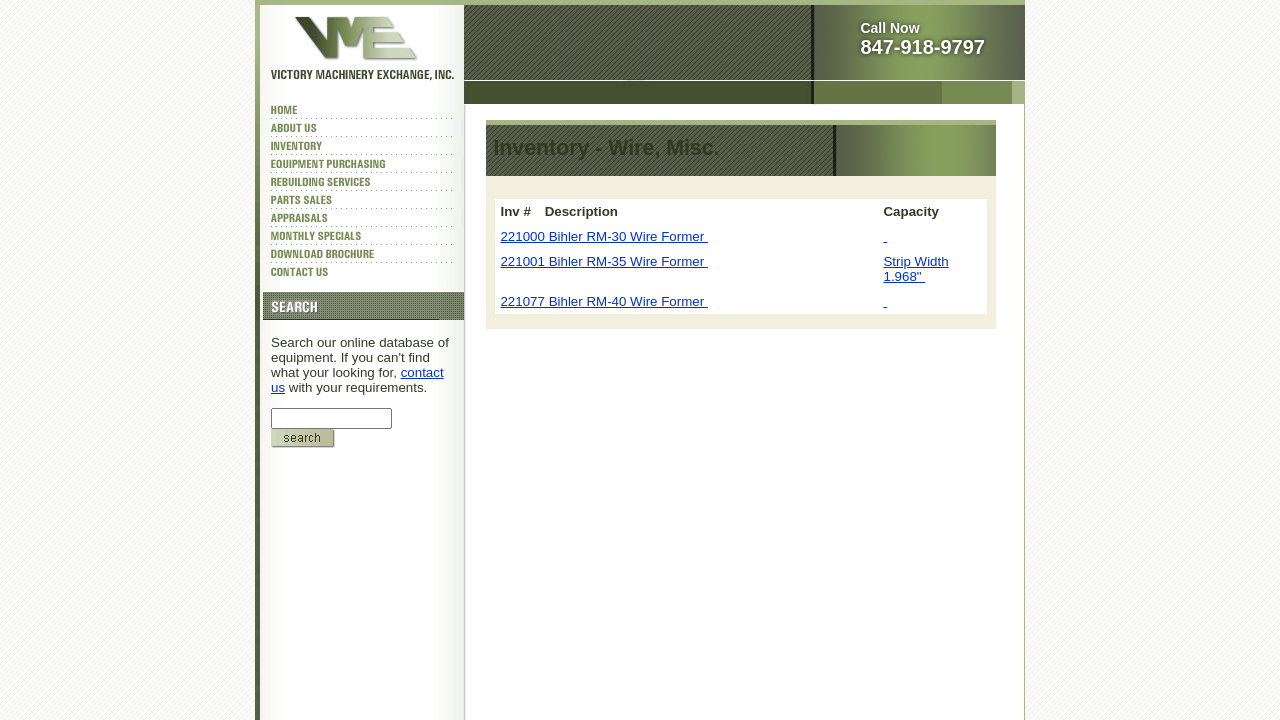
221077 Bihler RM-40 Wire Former (603, 301)
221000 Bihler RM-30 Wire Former (603, 236)
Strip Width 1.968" (915, 269)
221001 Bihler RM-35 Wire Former (603, 261)
